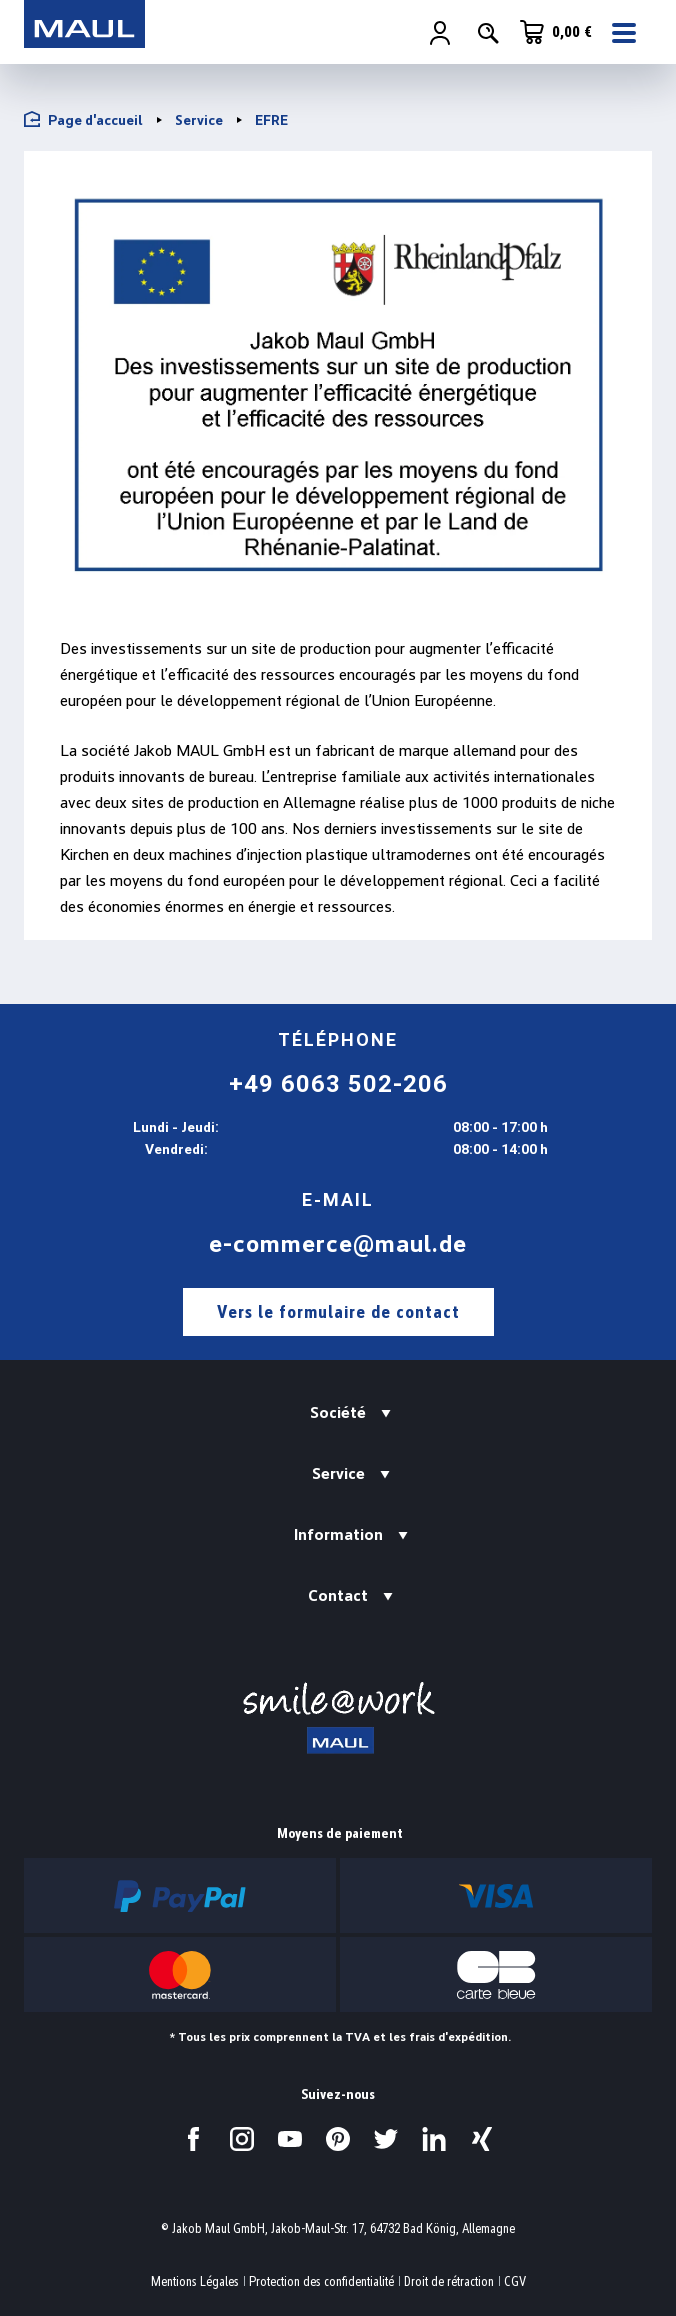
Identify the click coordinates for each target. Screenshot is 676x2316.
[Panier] (556, 32)
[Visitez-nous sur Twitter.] (386, 2139)
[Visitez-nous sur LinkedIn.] (434, 2139)
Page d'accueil (83, 119)
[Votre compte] (440, 33)
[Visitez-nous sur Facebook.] (194, 2139)
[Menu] (626, 33)
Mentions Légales (195, 2281)
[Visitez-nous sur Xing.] (482, 2139)
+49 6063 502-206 (338, 1084)
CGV (515, 2281)
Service (338, 1473)
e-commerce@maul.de (338, 1244)
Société (338, 1412)
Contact (338, 1595)
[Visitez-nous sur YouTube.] (290, 2139)
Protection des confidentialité (321, 2281)
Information (338, 1534)
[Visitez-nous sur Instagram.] (242, 2139)
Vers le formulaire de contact (338, 1311)
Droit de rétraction (449, 2281)
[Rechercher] (488, 33)
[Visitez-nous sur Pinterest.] (338, 2139)
